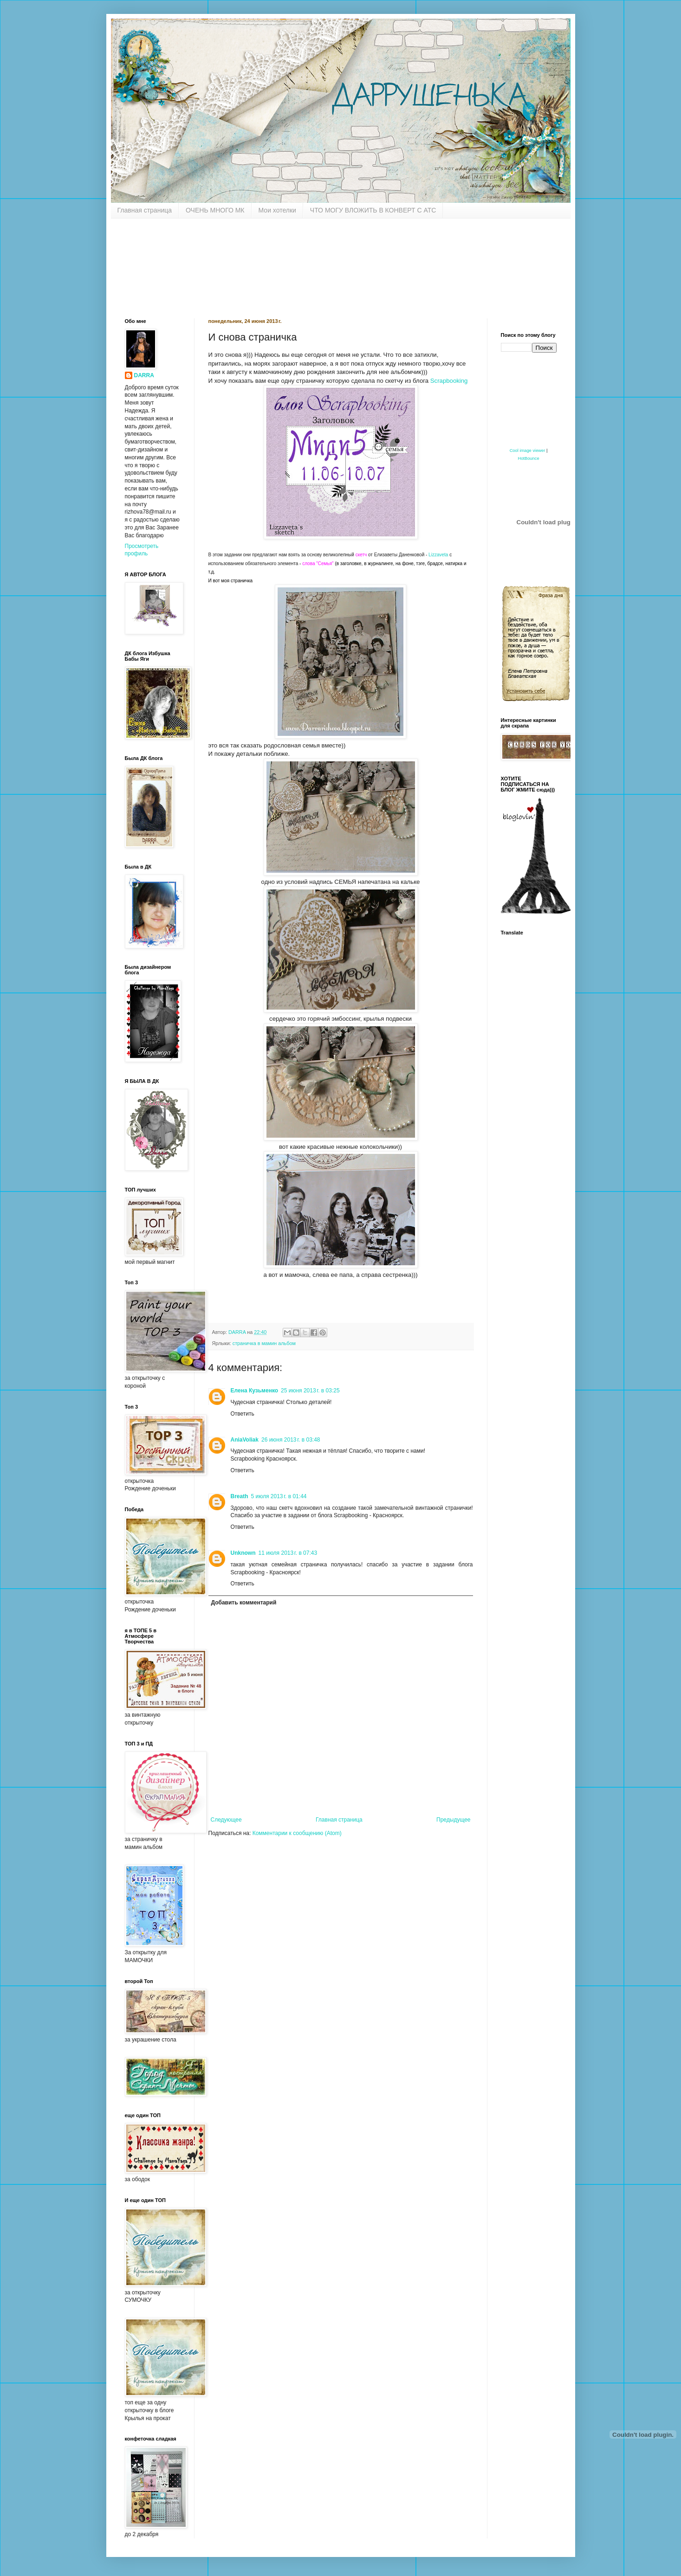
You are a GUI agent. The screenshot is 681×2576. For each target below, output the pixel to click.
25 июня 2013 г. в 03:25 (310, 1390)
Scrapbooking (449, 380)
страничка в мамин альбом (264, 1343)
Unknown (243, 1553)
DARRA (144, 375)
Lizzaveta (438, 554)
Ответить (242, 1413)
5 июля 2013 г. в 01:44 (279, 1496)
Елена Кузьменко (255, 1390)
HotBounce (528, 458)
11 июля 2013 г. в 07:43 (288, 1553)
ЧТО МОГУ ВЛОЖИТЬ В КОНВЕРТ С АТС (373, 210)
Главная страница (144, 210)
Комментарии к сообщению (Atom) (297, 1833)
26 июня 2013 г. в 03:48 (290, 1439)
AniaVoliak (245, 1439)
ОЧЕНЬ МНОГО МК (215, 210)
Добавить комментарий (244, 1602)
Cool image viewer (527, 450)
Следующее (226, 1819)
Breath (239, 1496)
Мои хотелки (277, 210)
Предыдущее (453, 1819)
